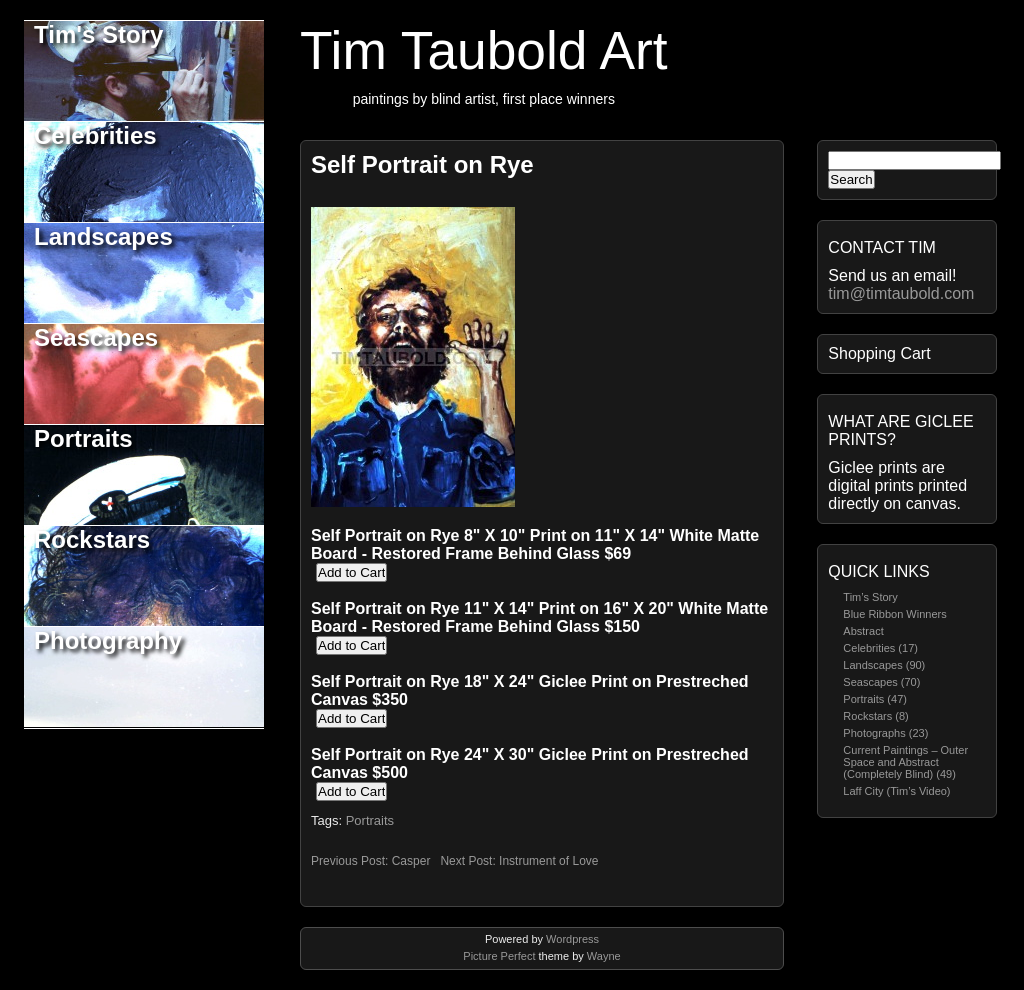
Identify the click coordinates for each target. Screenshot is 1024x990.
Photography (108, 640)
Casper (411, 861)
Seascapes (96, 337)
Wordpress (572, 939)
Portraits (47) (875, 699)
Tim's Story (98, 34)
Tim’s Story (870, 597)
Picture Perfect (499, 956)
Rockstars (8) (875, 716)
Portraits (83, 438)
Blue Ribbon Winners (894, 614)
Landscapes (103, 236)
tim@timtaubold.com (901, 293)
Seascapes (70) (881, 682)
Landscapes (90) (884, 665)
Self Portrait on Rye (422, 164)
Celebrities (95, 135)
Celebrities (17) (880, 648)
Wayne (604, 956)
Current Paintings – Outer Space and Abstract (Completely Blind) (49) (905, 762)
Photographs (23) (885, 733)
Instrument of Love (548, 861)
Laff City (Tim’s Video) (896, 791)
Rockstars (92, 539)
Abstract (863, 631)
